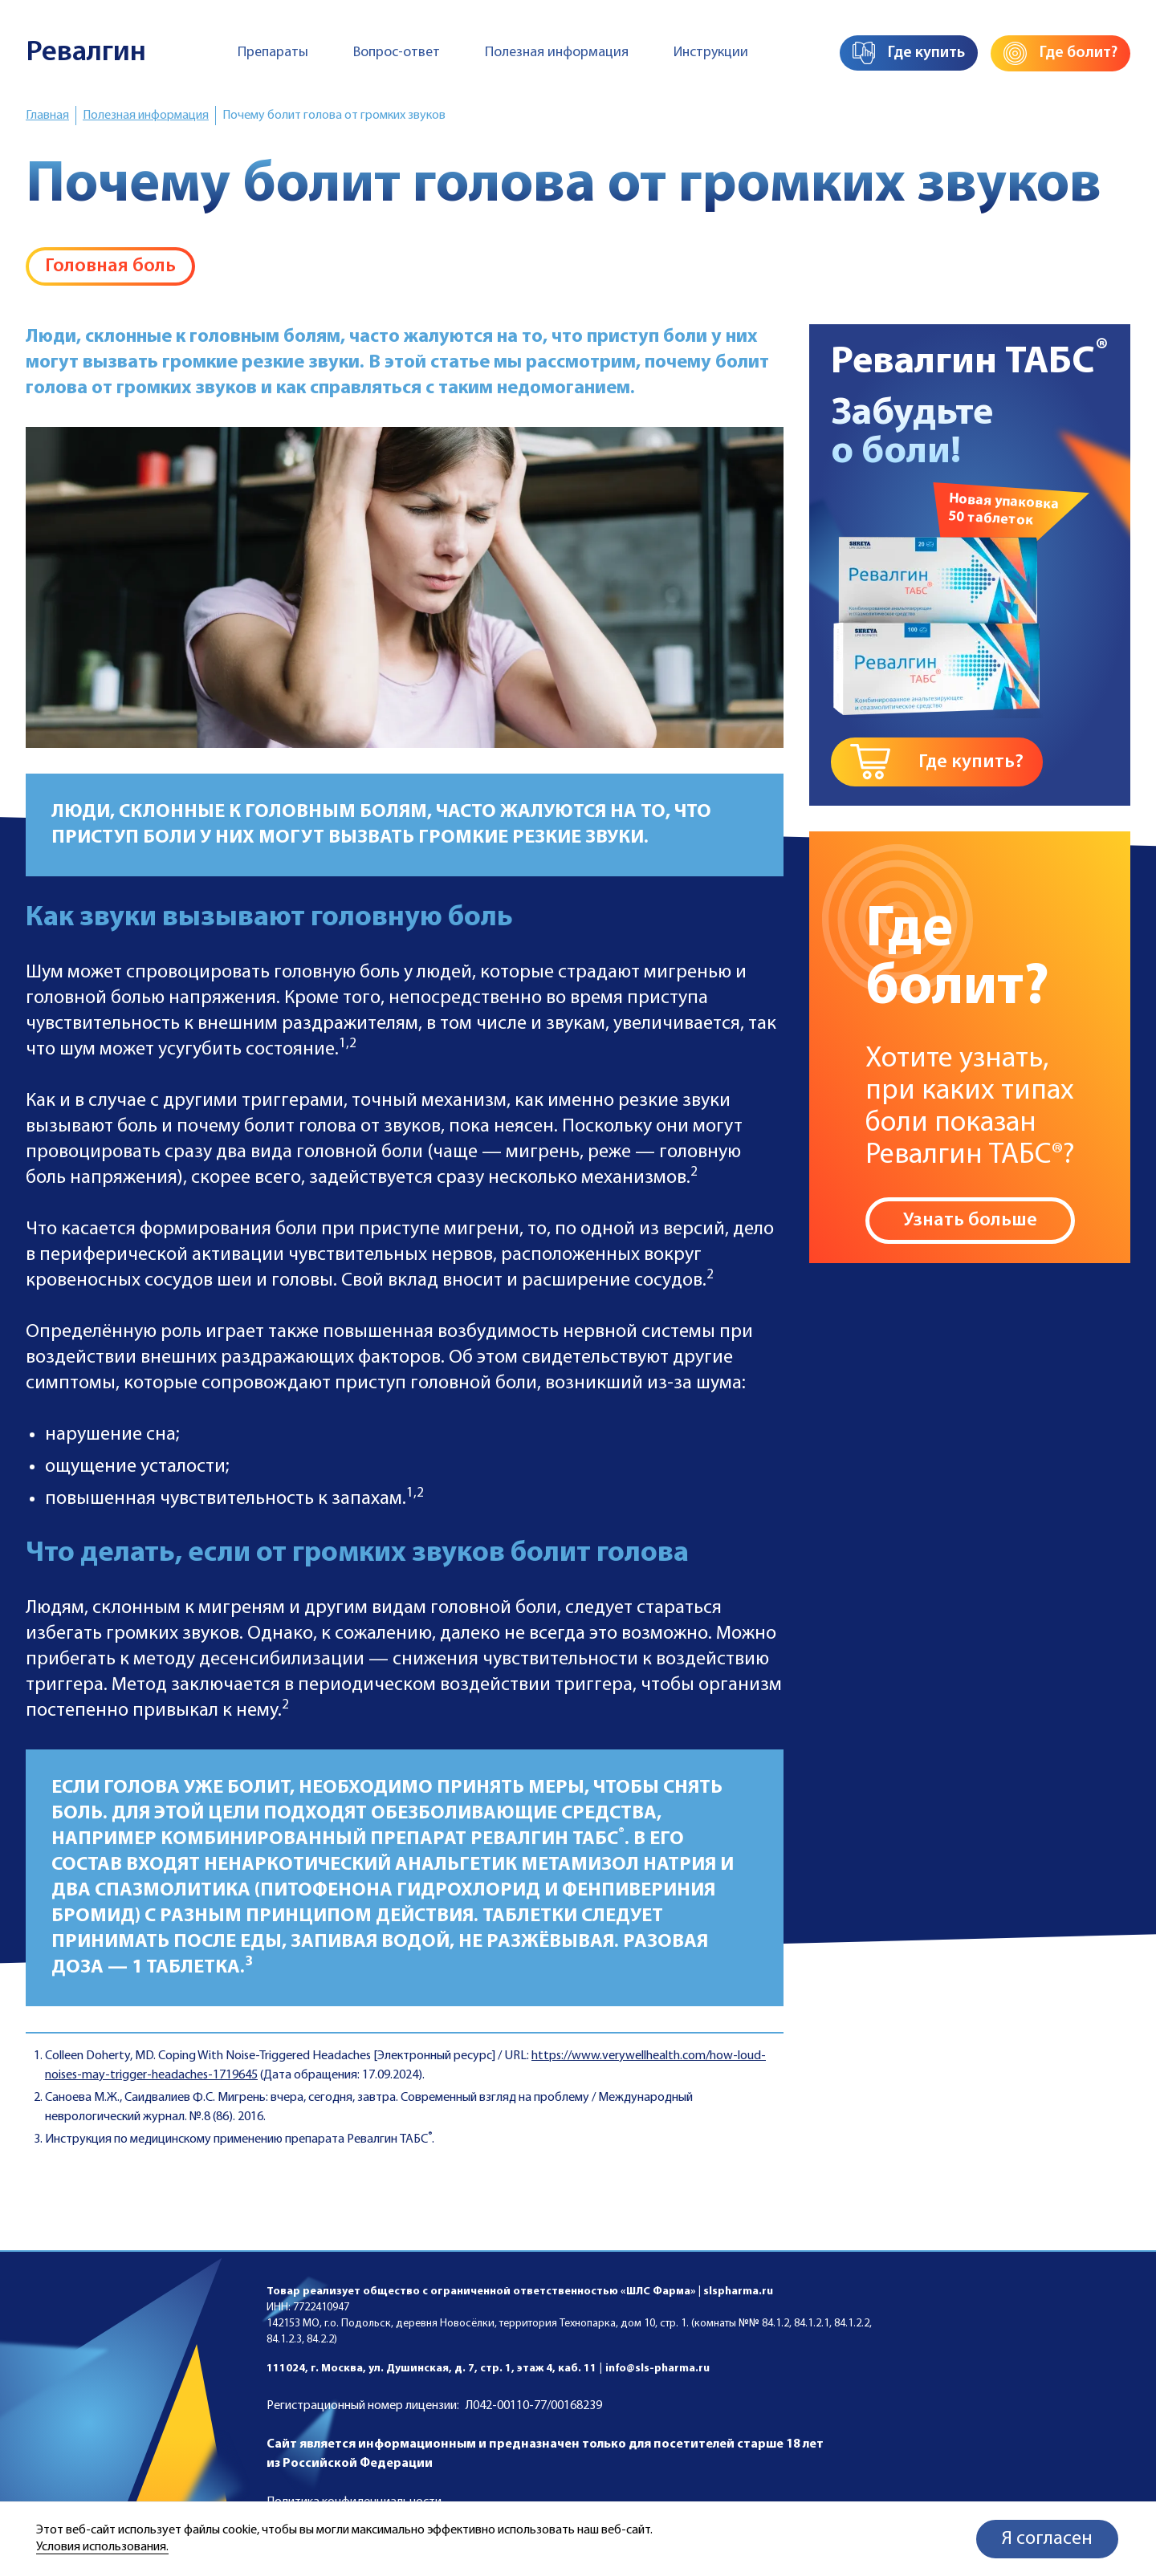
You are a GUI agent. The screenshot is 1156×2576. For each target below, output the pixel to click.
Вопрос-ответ (396, 52)
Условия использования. (102, 2547)
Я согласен (1047, 2539)
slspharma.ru (738, 2291)
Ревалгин (86, 53)
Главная (47, 115)
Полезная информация (557, 52)
